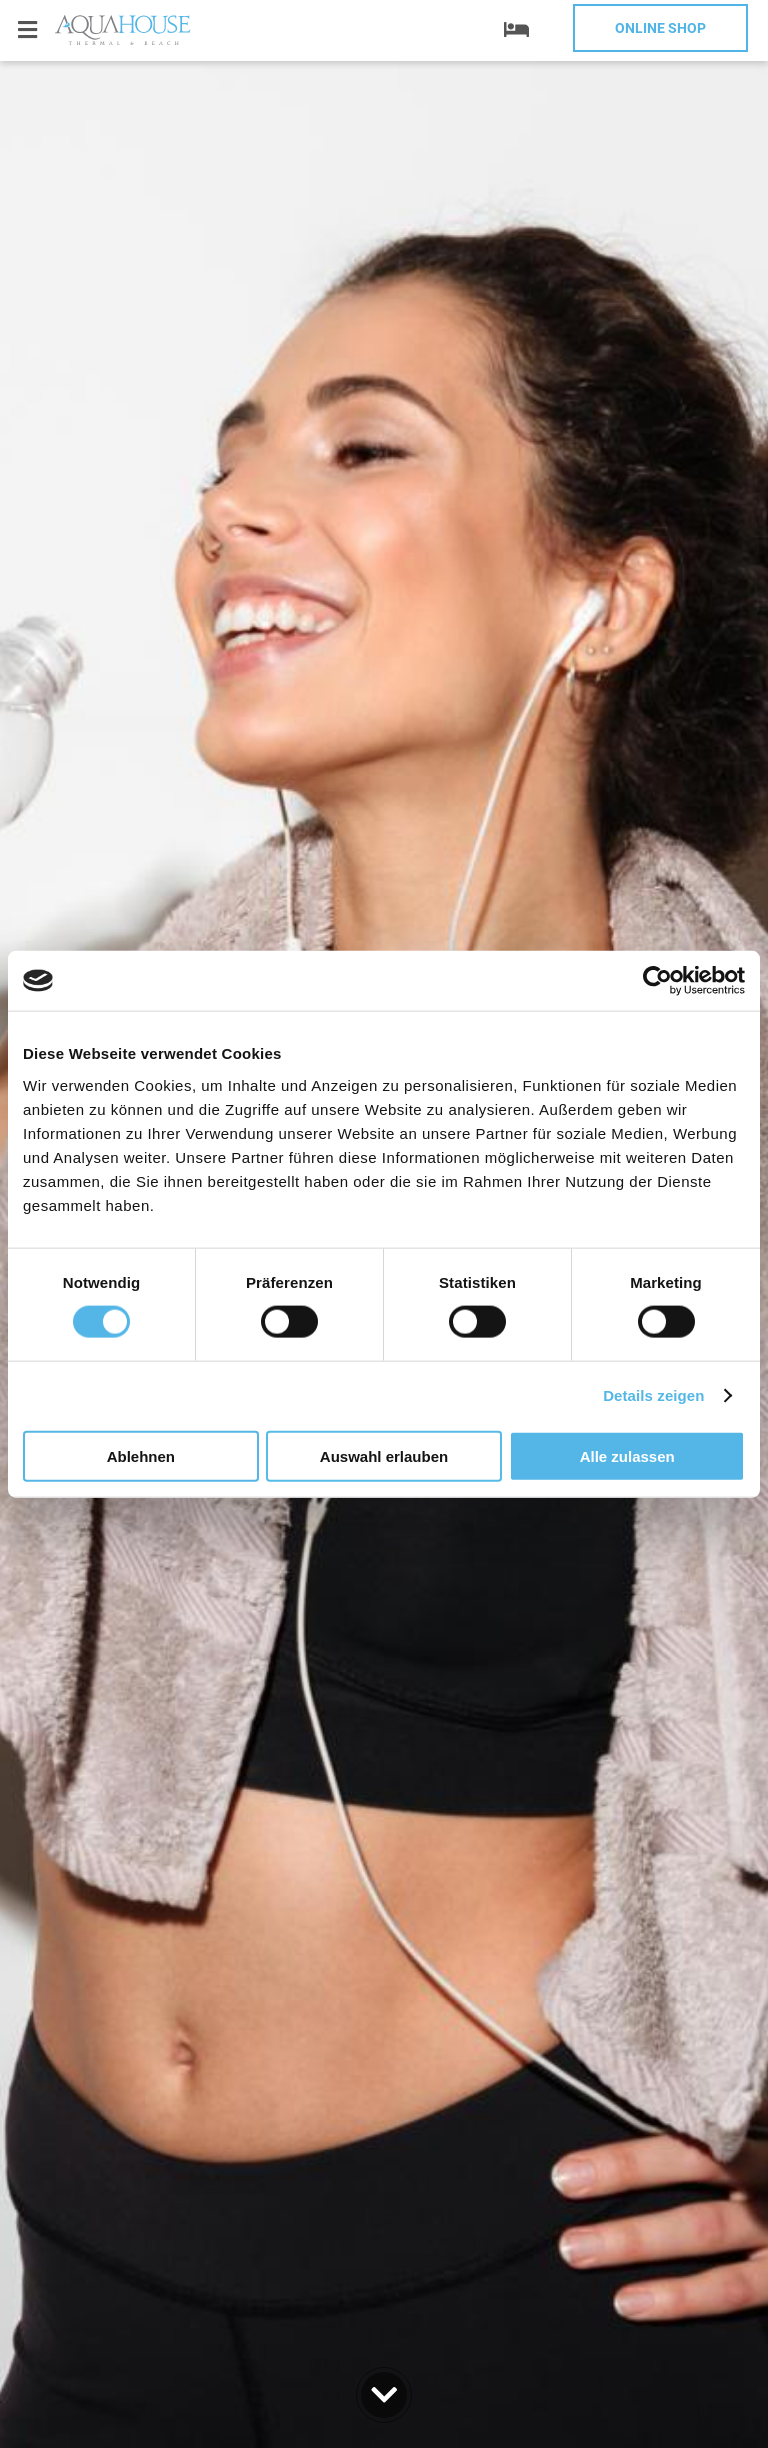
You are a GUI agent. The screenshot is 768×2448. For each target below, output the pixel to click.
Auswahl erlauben (384, 1455)
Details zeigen (653, 1395)
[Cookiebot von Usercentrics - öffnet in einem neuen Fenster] (657, 981)
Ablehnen (141, 1455)
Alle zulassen (627, 1455)
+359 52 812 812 (140, 82)
